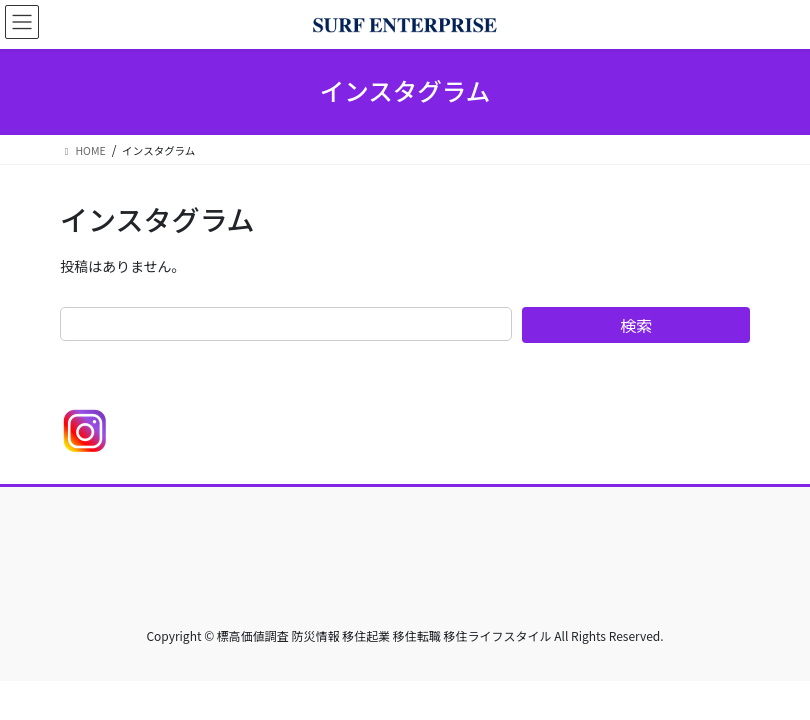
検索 (636, 325)
